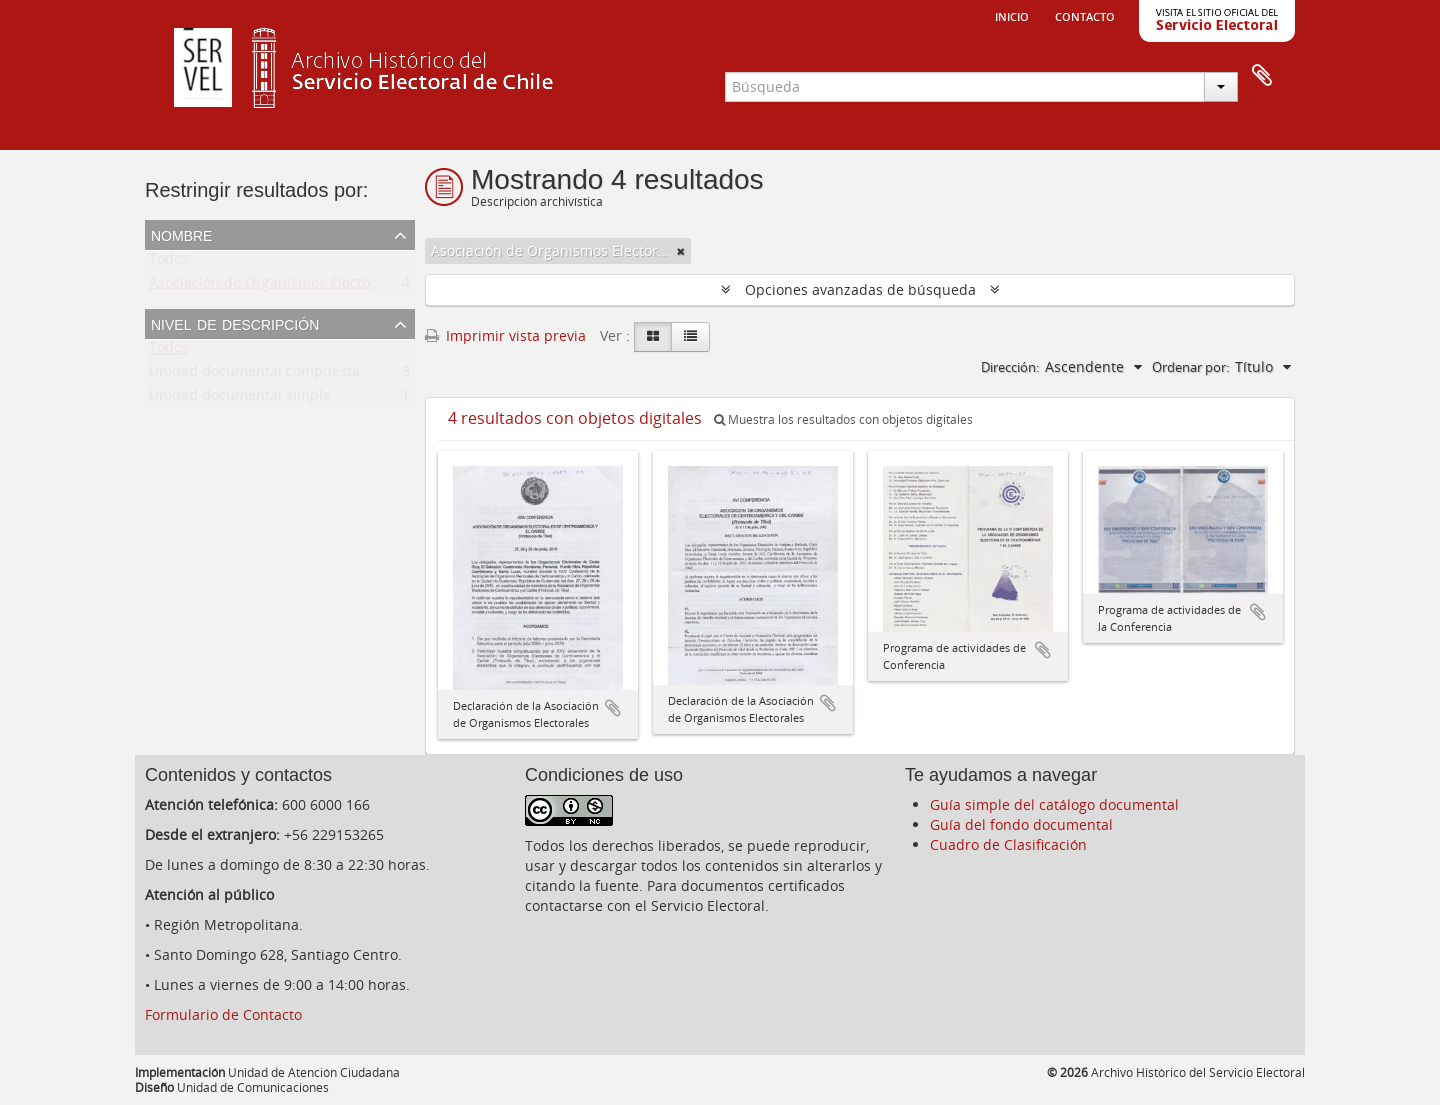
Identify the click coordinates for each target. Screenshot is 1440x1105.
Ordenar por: (1190, 367)
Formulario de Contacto (223, 1014)
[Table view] (690, 337)
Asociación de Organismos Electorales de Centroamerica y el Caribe (375, 286)
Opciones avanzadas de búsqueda (860, 289)
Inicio (1012, 15)
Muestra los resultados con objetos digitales (843, 419)
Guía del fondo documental (1021, 824)
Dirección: (1010, 367)
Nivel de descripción (235, 323)
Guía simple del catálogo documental (1054, 804)
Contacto (1085, 15)
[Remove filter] (681, 251)
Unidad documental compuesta (254, 375)
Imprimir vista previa (505, 335)
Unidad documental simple (240, 399)
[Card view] (653, 337)
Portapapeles (1262, 76)
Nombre (181, 234)
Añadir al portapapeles (613, 708)
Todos (169, 262)
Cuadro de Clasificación (1008, 844)
